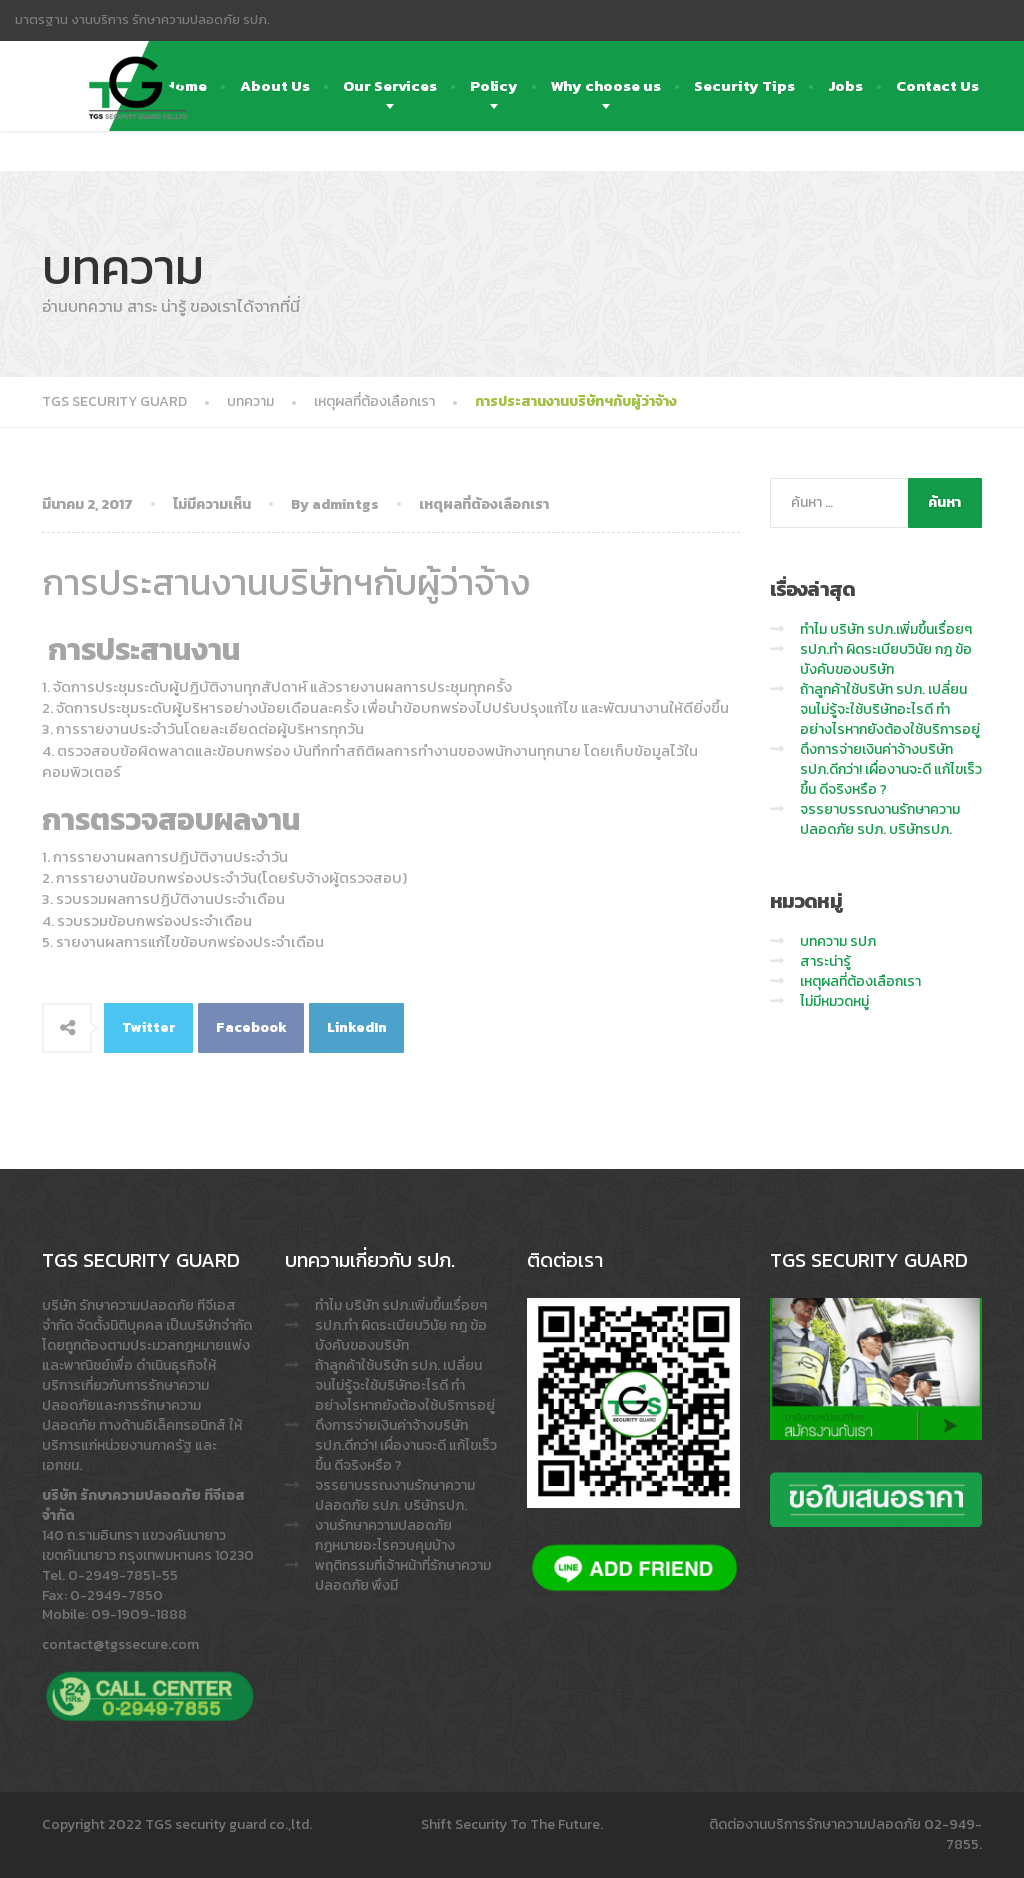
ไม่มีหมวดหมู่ (834, 1001)
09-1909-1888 (139, 1614)
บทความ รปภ (838, 941)
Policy (494, 85)
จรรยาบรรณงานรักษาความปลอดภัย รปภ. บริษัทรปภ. (880, 819)
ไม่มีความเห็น (212, 504)
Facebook (251, 1027)
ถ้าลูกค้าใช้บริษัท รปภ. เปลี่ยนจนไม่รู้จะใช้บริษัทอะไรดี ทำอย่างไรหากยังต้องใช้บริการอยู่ (890, 709)
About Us (275, 85)
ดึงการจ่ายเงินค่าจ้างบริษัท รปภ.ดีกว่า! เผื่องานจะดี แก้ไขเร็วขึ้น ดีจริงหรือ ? (891, 769)
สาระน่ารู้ (825, 961)
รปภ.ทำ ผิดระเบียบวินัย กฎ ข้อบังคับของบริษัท (886, 659)
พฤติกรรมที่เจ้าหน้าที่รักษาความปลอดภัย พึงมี (403, 1575)
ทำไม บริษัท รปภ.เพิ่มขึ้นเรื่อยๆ (886, 629)
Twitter (149, 1027)
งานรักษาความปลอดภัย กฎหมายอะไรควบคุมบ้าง (385, 1535)
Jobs (845, 85)
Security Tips (744, 85)
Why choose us (606, 85)
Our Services (390, 85)
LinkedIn (357, 1027)
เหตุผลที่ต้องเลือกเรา (484, 504)
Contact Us (937, 85)
